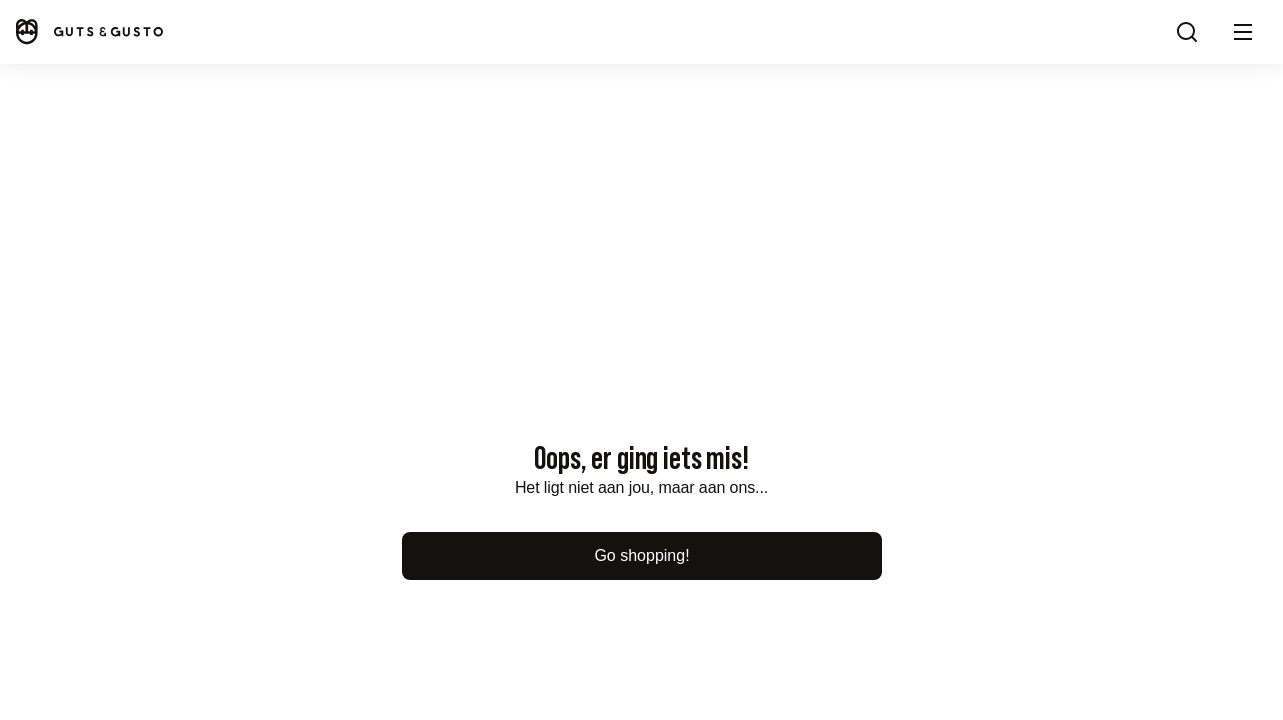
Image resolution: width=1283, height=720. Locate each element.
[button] (1243, 32)
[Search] (1187, 32)
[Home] (88, 31)
